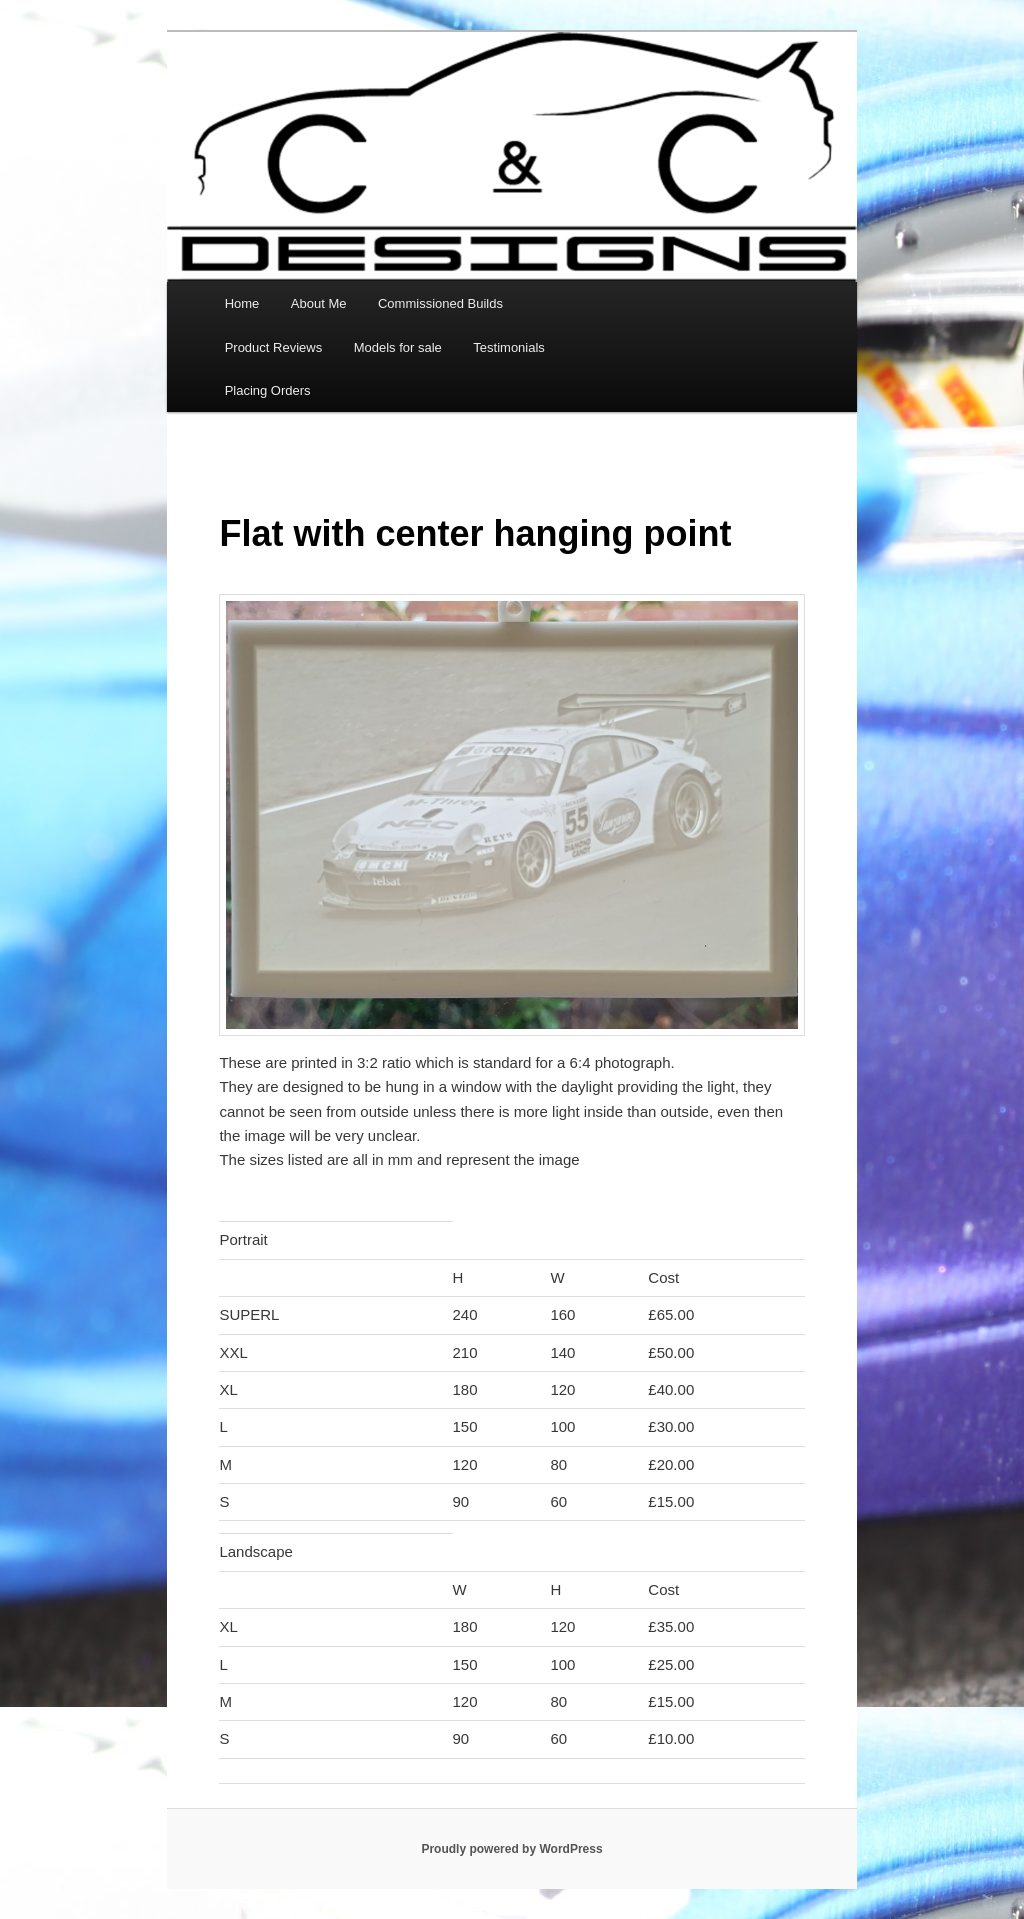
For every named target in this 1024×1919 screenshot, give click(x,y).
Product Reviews (274, 347)
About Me (319, 303)
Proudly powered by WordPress (511, 1849)
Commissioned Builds (440, 303)
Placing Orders (268, 390)
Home (242, 303)
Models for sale (398, 347)
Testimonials (509, 347)
